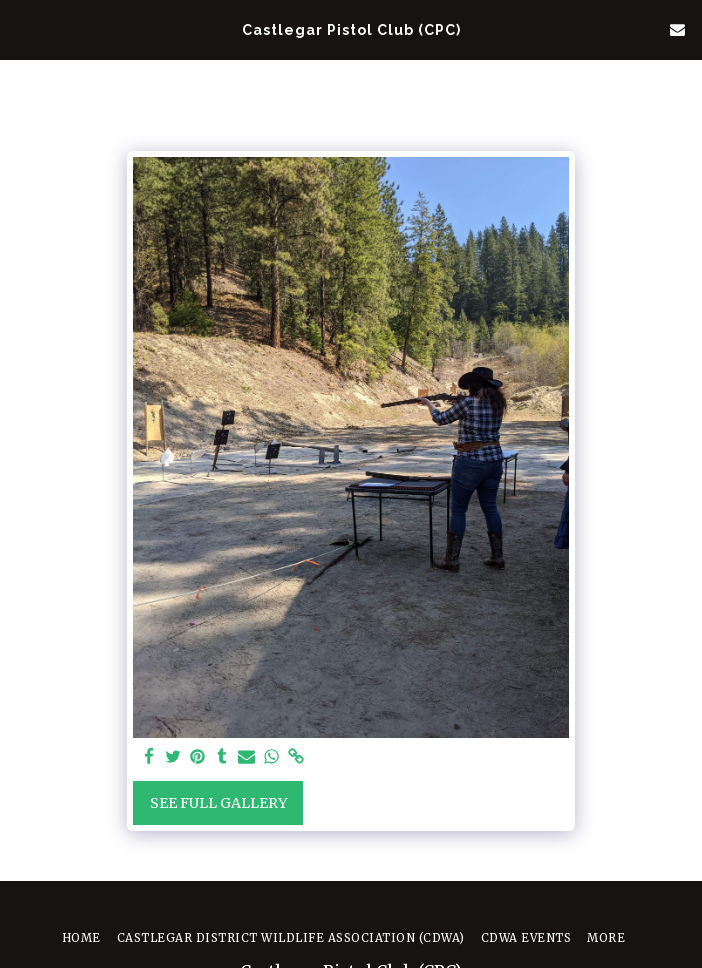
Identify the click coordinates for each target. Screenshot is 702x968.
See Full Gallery (218, 803)
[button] (22, 28)
